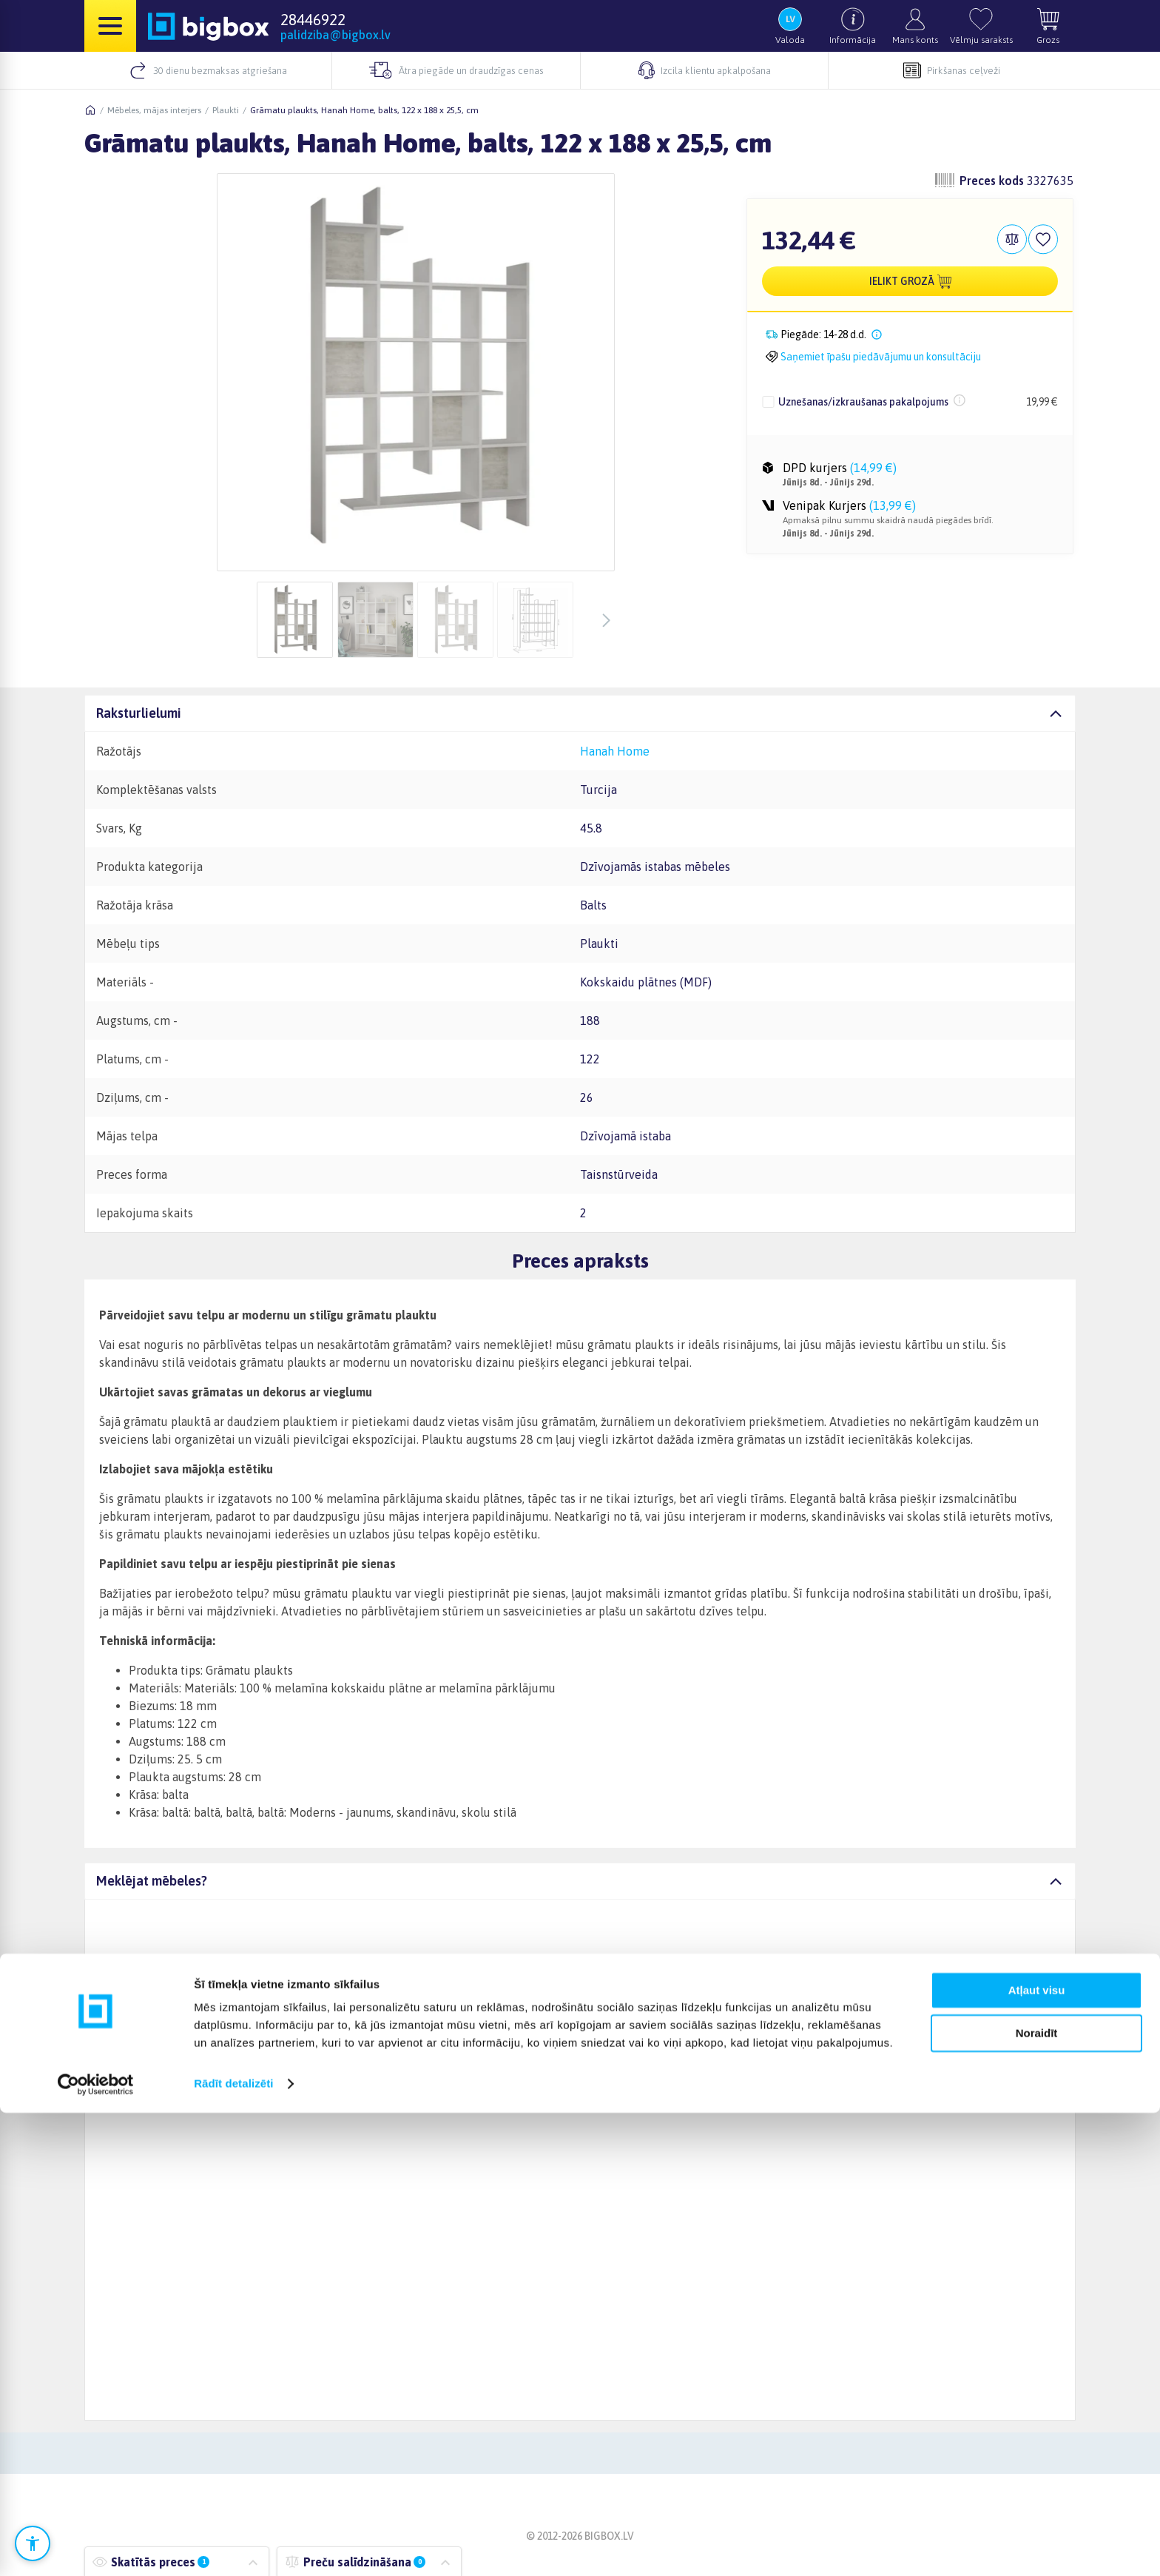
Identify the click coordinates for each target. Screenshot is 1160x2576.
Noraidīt (1037, 2496)
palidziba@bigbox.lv (335, 34)
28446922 (312, 19)
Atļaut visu (1036, 2453)
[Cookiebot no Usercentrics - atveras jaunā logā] (96, 2547)
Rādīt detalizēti (233, 2546)
